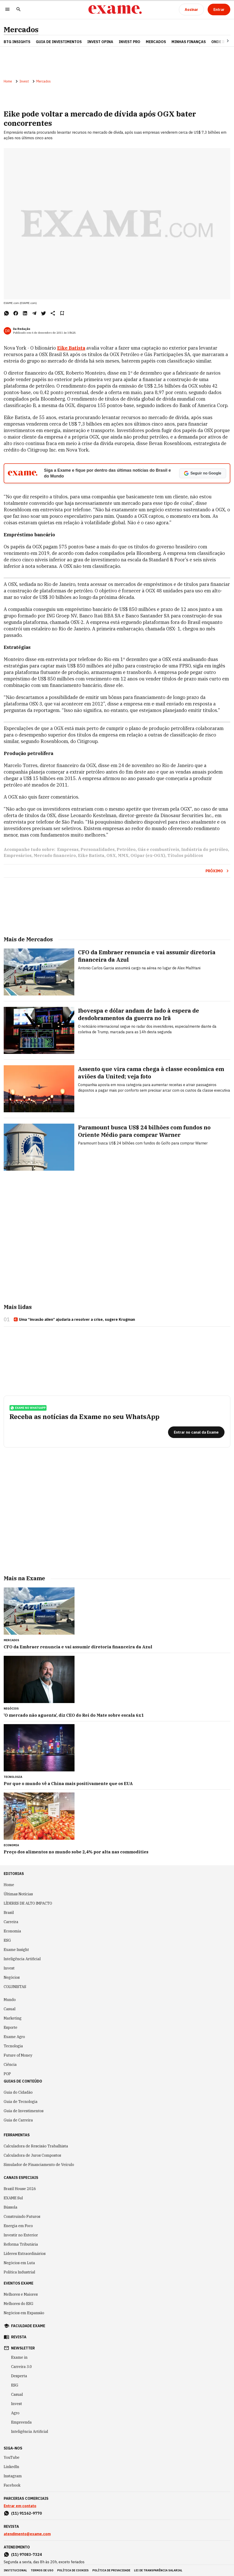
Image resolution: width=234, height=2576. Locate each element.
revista (18, 2337)
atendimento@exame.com (27, 2534)
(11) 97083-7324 (26, 2554)
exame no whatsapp (28, 1408)
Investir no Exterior (21, 2235)
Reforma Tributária (21, 2244)
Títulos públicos (185, 855)
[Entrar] (219, 9)
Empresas (67, 849)
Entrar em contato (20, 2505)
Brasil (9, 1912)
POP (7, 2073)
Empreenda (21, 2422)
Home (8, 81)
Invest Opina (100, 41)
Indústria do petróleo (204, 849)
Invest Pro (129, 41)
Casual (10, 2009)
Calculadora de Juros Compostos (32, 2155)
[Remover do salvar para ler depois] (62, 313)
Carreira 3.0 (21, 2366)
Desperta (19, 2376)
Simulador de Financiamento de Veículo (39, 2164)
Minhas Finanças (189, 41)
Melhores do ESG (18, 2303)
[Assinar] (191, 9)
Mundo (10, 1999)
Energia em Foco (18, 2225)
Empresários (17, 855)
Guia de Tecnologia (20, 2101)
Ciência (10, 2064)
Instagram (13, 2476)
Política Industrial (19, 2272)
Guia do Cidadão (18, 2092)
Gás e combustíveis (158, 849)
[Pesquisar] (18, 10)
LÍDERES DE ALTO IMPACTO (28, 1903)
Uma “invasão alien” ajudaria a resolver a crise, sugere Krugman (74, 1319)
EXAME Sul (13, 2198)
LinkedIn (11, 2466)
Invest (24, 81)
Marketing (13, 2018)
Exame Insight (16, 1949)
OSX (111, 855)
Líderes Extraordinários (25, 2253)
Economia (12, 1931)
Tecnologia (13, 2046)
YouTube (11, 2457)
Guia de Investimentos (59, 41)
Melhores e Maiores (21, 2294)
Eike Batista (91, 855)
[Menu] (7, 10)
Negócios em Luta (19, 2262)
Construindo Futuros (22, 2216)
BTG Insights (17, 41)
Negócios (12, 1977)
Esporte (10, 2027)
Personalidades (98, 849)
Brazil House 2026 (20, 2188)
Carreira (11, 1921)
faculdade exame (28, 2325)
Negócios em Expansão (24, 2312)
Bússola (10, 2207)
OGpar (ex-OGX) (148, 855)
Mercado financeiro (55, 855)
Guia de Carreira (18, 2120)
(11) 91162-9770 (26, 2513)
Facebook (12, 2485)
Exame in (19, 2357)
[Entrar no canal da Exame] (196, 1432)
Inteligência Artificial (22, 1958)
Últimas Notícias (18, 1894)
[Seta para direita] (222, 40)
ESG (7, 1940)
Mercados (21, 29)
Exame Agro (14, 2036)
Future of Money (18, 2055)
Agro (15, 2413)
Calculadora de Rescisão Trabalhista (36, 2146)
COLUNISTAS (15, 1986)
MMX (123, 855)
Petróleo (126, 849)
